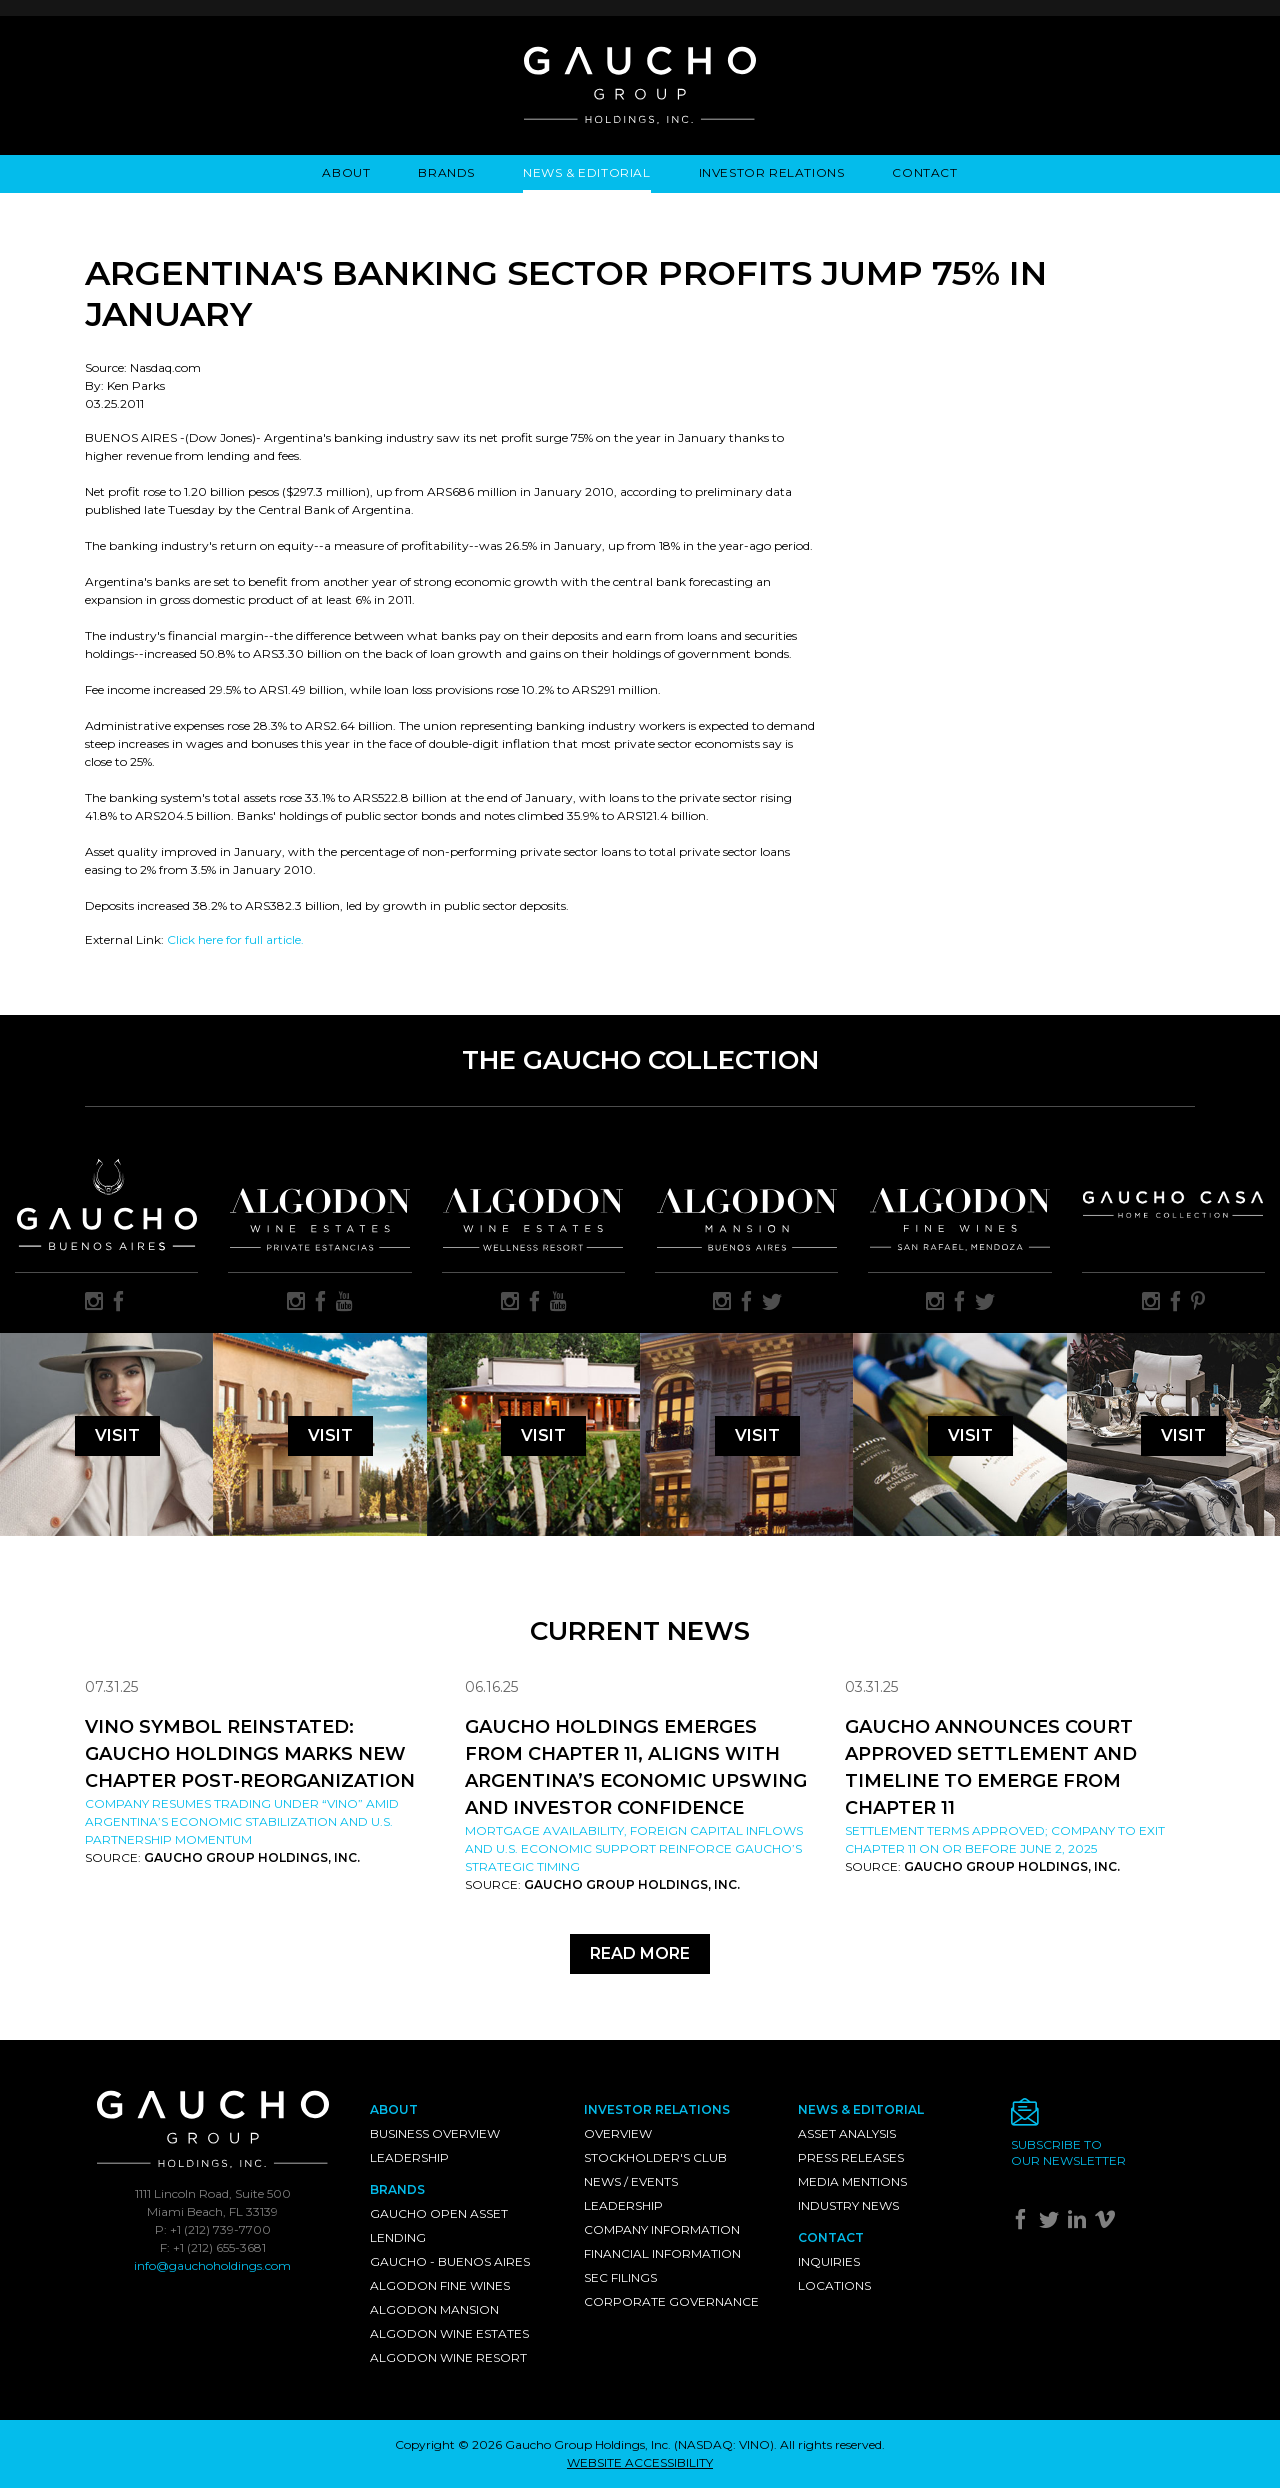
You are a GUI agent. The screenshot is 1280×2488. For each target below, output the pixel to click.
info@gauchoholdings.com (212, 2265)
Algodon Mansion (434, 2309)
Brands (446, 172)
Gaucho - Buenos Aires (450, 2261)
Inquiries (829, 2261)
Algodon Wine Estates (449, 2333)
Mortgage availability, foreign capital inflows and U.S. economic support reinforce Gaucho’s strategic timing (634, 1848)
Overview (618, 2133)
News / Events (631, 2181)
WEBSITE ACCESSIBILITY (640, 2462)
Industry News (848, 2205)
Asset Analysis (847, 2133)
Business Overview (435, 2133)
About (346, 172)
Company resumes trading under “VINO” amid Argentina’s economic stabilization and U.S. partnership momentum (242, 1821)
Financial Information (662, 2253)
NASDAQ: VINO (724, 2444)
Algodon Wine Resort (448, 2357)
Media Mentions (852, 2181)
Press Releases (851, 2157)
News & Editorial (587, 172)
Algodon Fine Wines (440, 2285)
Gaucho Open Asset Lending (439, 2225)
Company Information (662, 2229)
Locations (834, 2285)
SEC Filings (620, 2277)
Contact (924, 172)
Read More (640, 1953)
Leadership (409, 2157)
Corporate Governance (671, 2301)
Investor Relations (772, 172)
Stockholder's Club (655, 2157)
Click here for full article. (235, 939)
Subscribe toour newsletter (1068, 2152)
